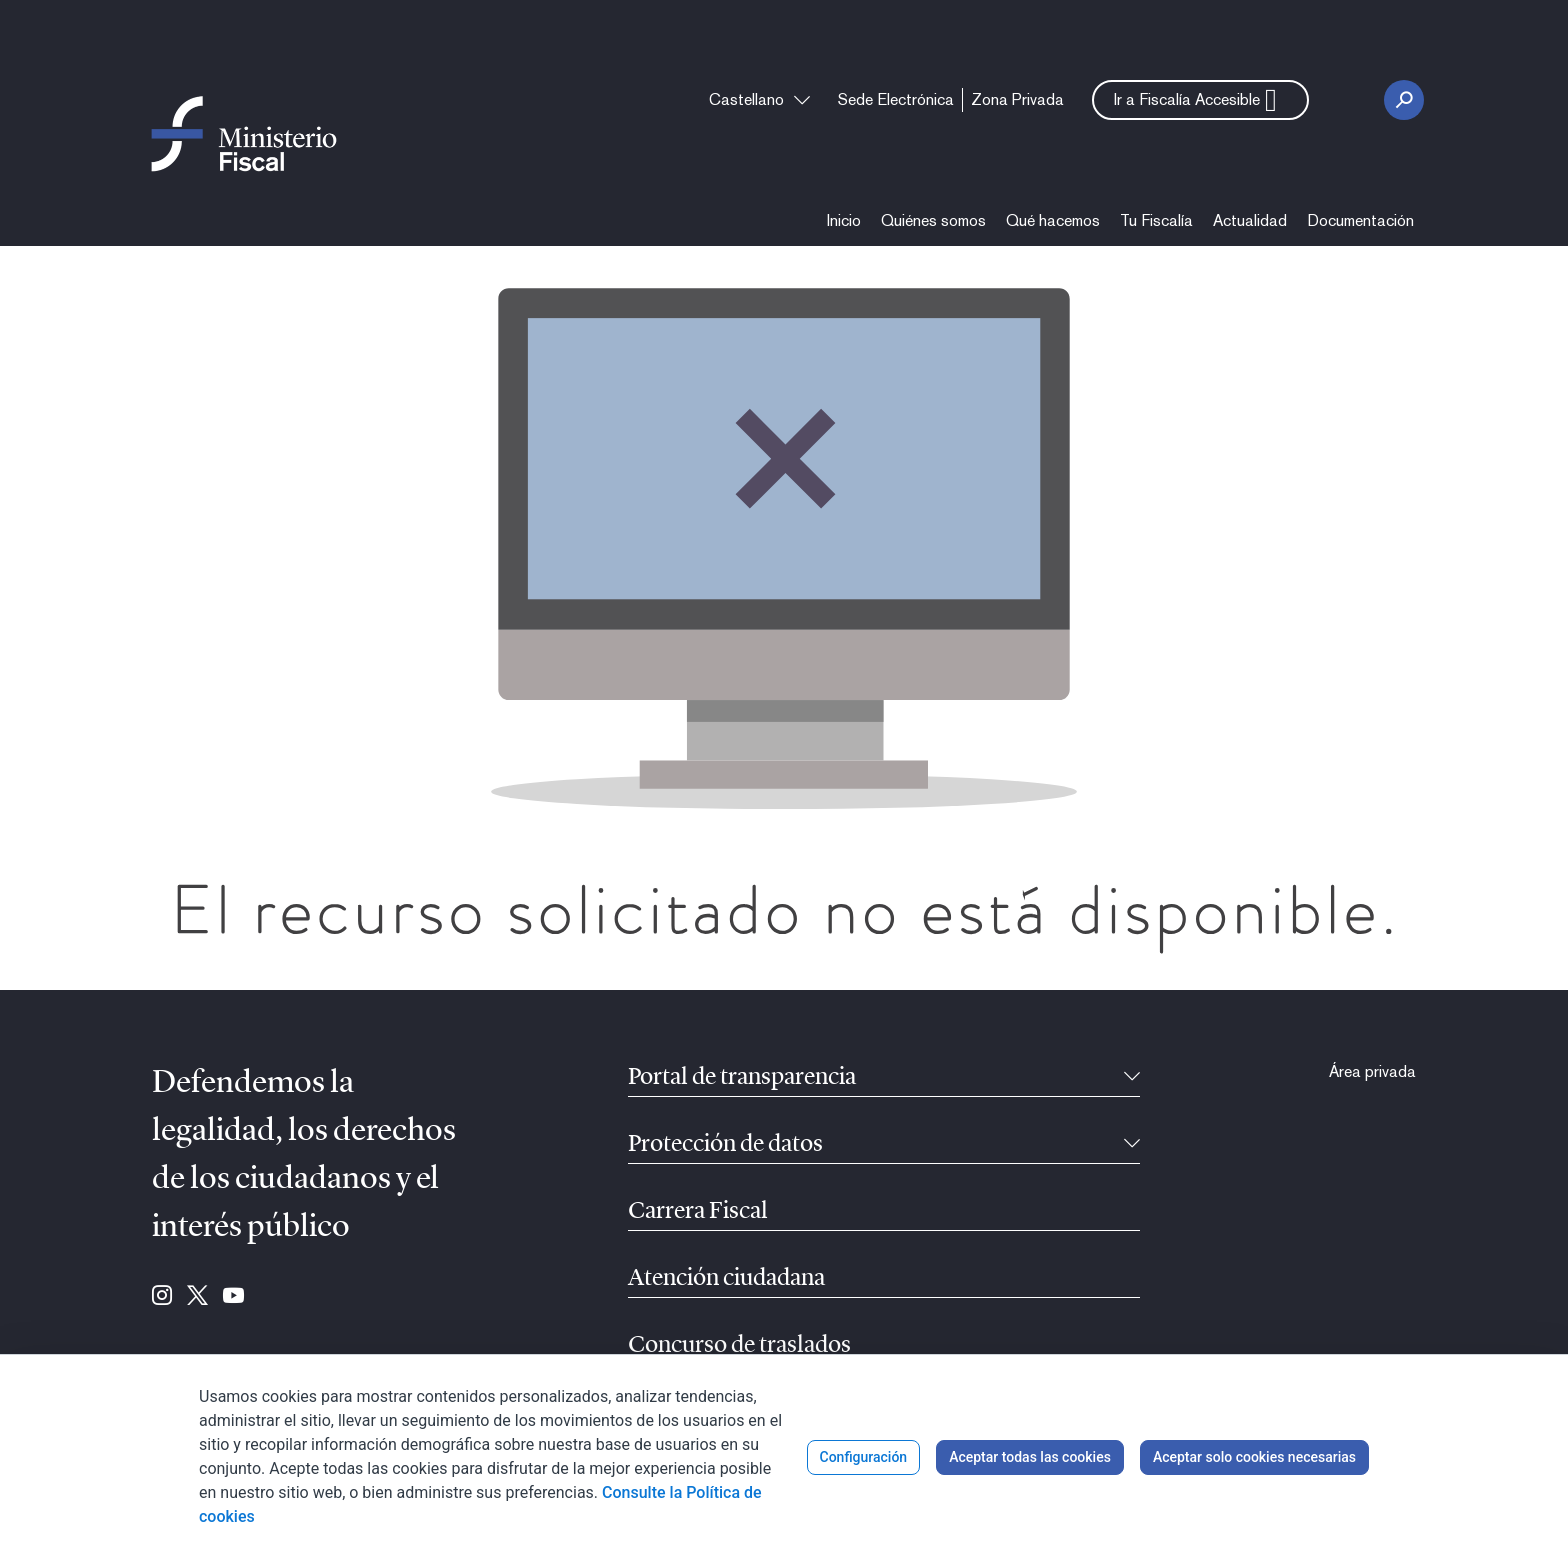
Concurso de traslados (739, 1346)
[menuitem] (896, 100)
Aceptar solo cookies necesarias (1254, 1457)
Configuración (864, 1457)
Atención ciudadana (726, 1279)
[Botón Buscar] (1404, 100)
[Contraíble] (1132, 1078)
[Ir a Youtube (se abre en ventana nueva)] (233, 1297)
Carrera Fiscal (698, 1212)
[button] (1200, 100)
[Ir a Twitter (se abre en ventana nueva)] (197, 1297)
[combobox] (759, 100)
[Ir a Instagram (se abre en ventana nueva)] (162, 1297)
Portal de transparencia (742, 1078)
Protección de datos (725, 1145)
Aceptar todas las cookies (1030, 1457)
